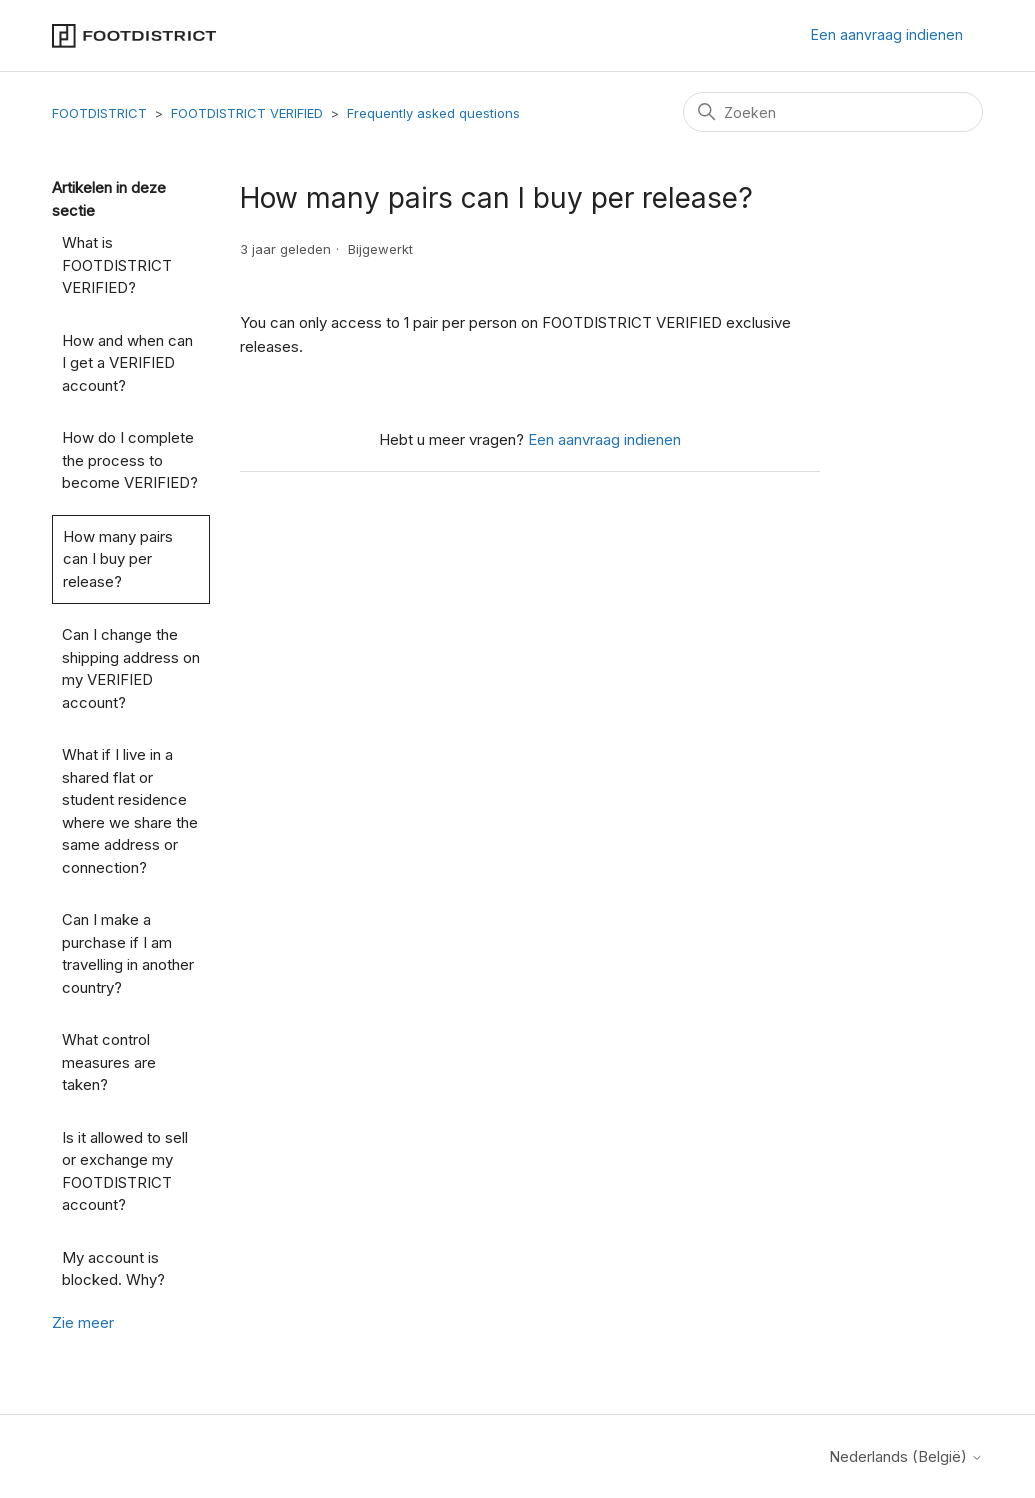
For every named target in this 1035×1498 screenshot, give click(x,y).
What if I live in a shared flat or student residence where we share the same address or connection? (130, 811)
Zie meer (83, 1322)
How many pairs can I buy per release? (118, 559)
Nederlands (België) (906, 1456)
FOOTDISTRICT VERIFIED (247, 113)
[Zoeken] (833, 112)
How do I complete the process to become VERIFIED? (130, 460)
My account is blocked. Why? (113, 1269)
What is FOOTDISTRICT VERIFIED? (117, 265)
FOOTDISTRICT (99, 113)
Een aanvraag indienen (887, 34)
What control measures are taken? (109, 1062)
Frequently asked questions (433, 113)
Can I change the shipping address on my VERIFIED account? (131, 668)
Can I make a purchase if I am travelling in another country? (128, 953)
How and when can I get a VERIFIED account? (127, 363)
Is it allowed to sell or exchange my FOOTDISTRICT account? (125, 1171)
